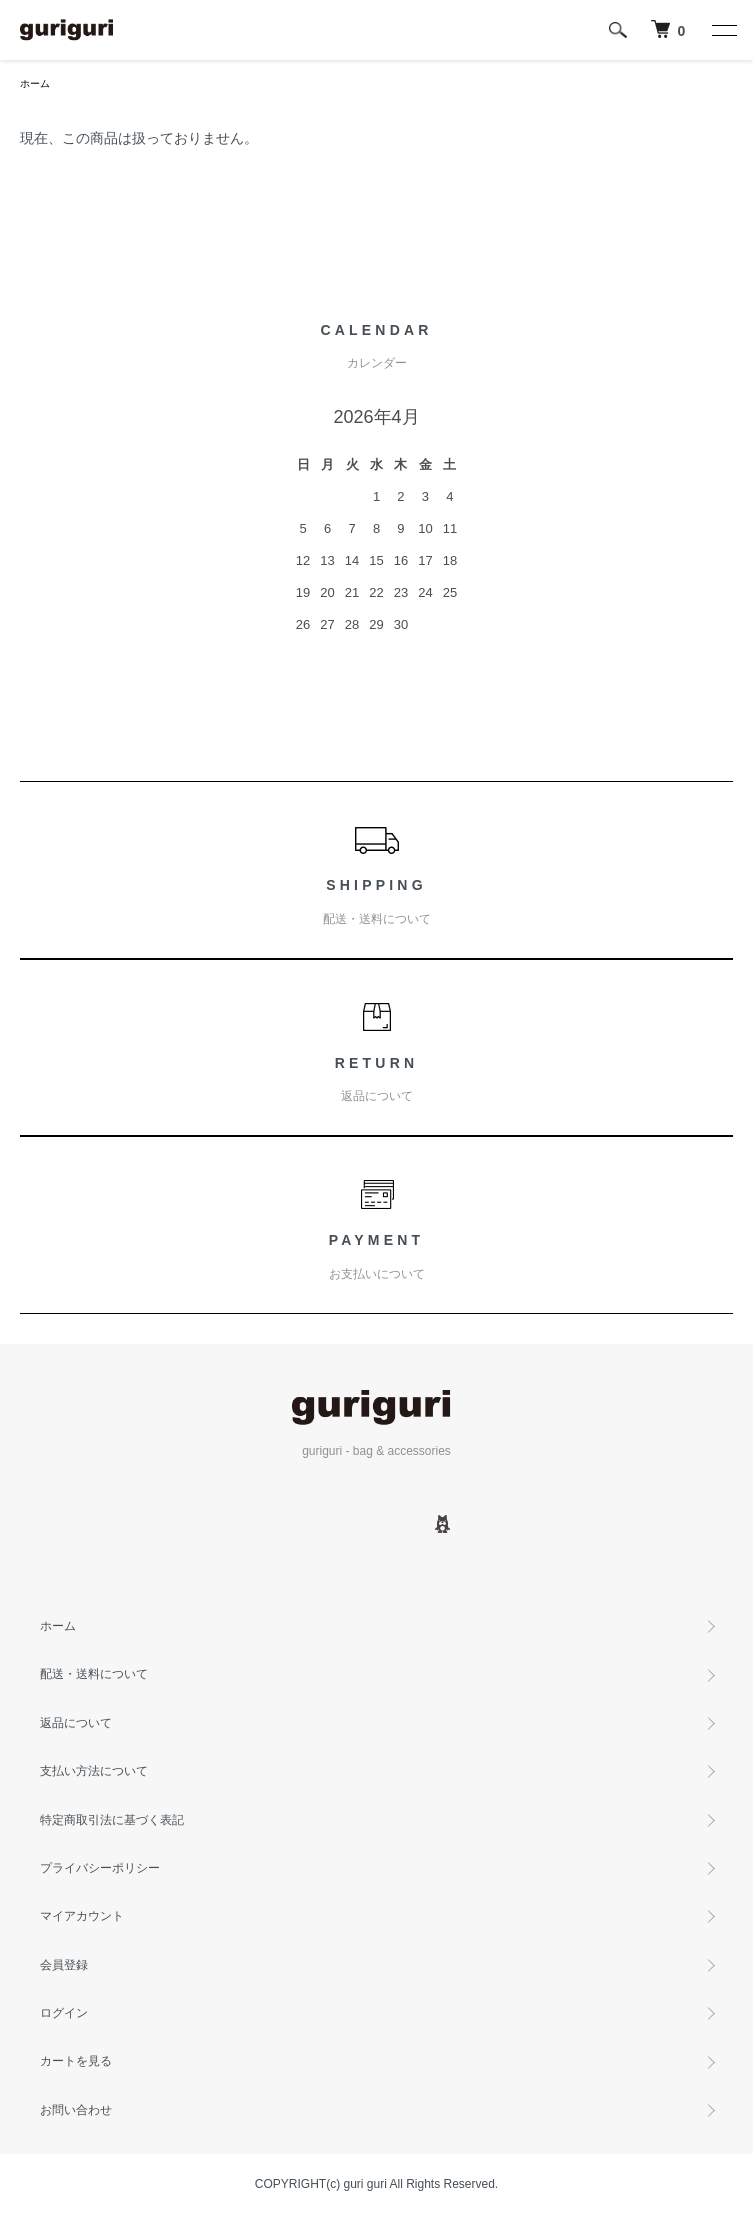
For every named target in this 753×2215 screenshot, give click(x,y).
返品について (76, 1723)
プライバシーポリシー (100, 1868)
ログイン (64, 2013)
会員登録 (64, 1965)
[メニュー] (723, 30)
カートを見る (76, 2061)
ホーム (35, 83)
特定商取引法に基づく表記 (112, 1820)
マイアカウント (82, 1916)
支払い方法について (94, 1771)
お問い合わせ (76, 2110)
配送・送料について (94, 1674)
